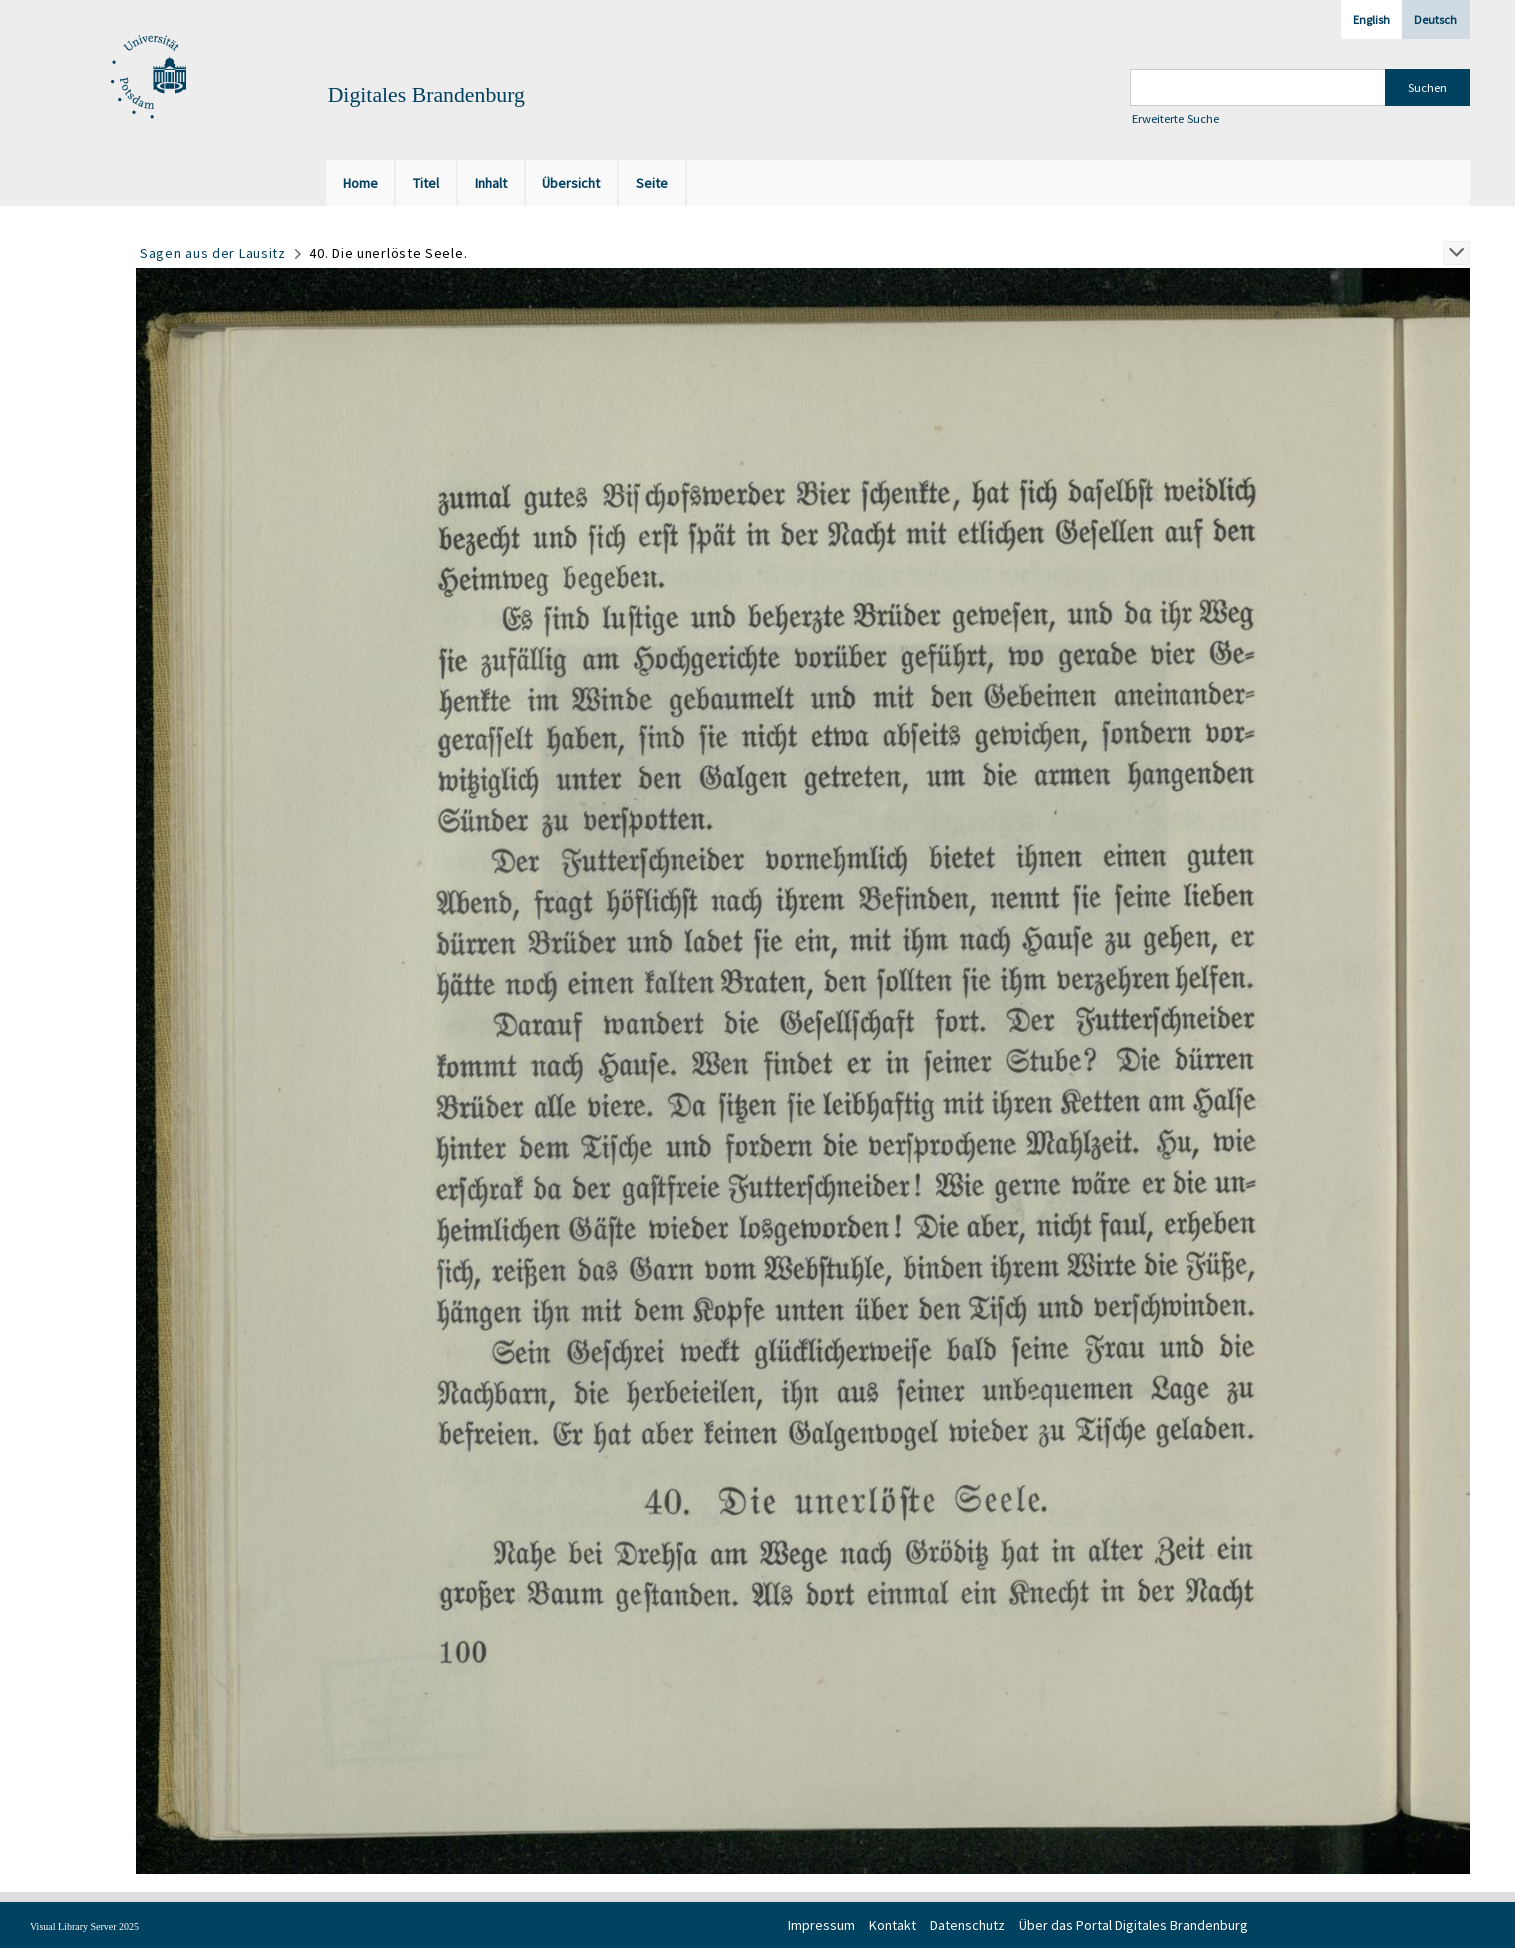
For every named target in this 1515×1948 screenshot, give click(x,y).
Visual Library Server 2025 (84, 1926)
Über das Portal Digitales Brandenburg (1133, 1925)
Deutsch (1435, 19)
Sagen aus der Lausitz (213, 253)
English (1371, 19)
